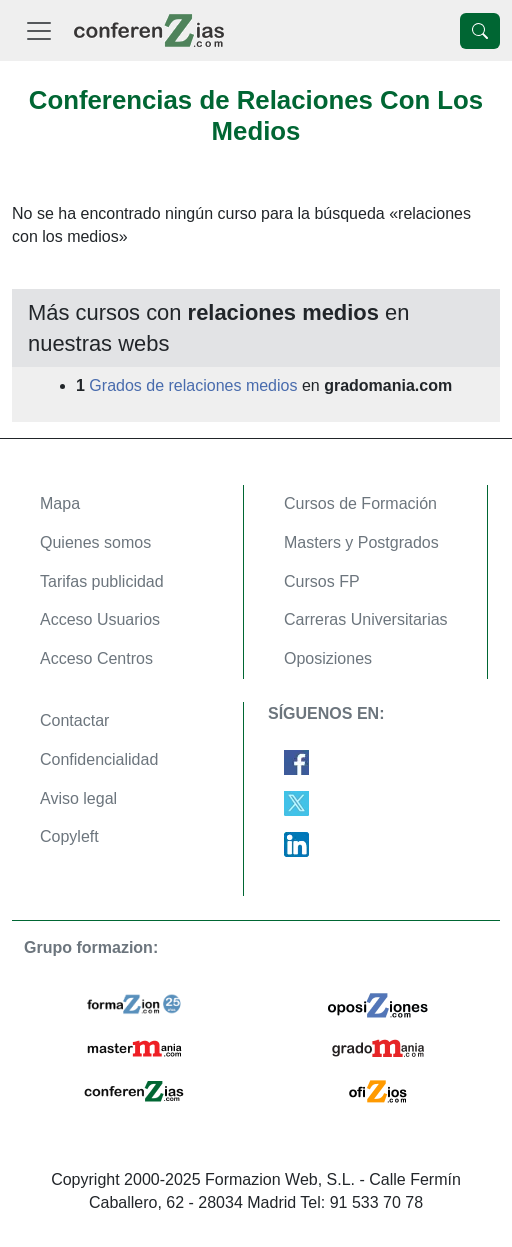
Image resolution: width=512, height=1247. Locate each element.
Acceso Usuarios (100, 619)
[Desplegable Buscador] (480, 31)
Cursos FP (322, 581)
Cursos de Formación (360, 503)
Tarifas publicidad (102, 581)
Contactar (74, 720)
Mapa (60, 503)
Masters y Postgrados (361, 542)
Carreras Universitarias (366, 619)
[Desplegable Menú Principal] (39, 30)
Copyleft (69, 836)
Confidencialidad (99, 759)
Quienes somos (95, 542)
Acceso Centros (96, 658)
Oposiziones (328, 658)
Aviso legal (78, 798)
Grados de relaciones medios (193, 385)
